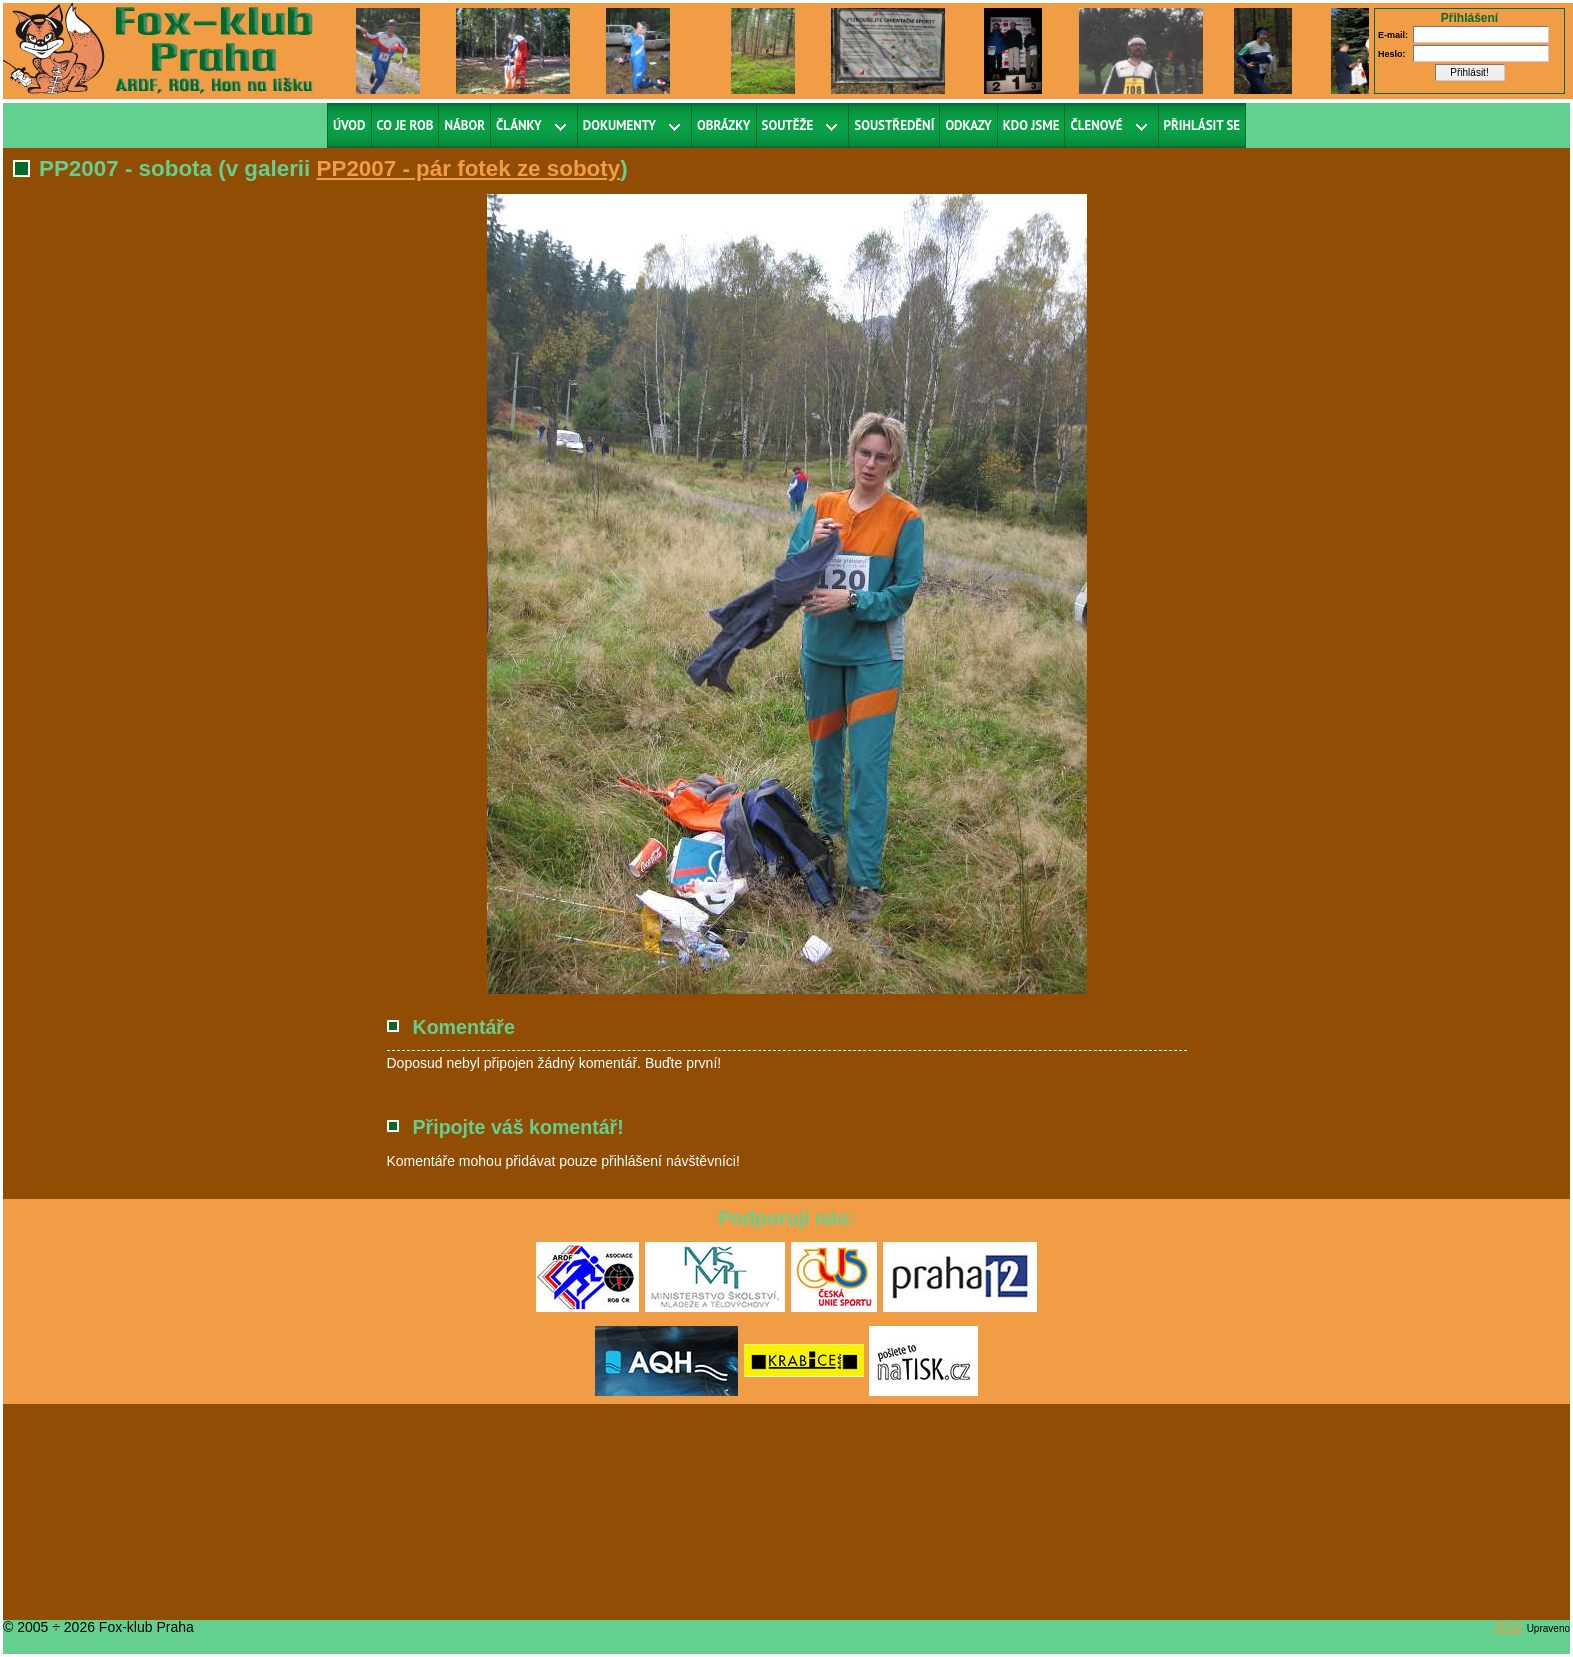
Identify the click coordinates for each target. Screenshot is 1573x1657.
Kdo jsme (1031, 125)
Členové (1096, 125)
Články (519, 125)
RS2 (1509, 1627)
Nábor (464, 125)
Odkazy (968, 125)
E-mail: (1393, 35)
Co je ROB (405, 125)
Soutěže (788, 125)
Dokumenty (619, 125)
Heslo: (1392, 54)
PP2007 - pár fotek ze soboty (469, 168)
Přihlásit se (1202, 125)
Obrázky (724, 125)
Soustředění (894, 125)
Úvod (349, 125)
